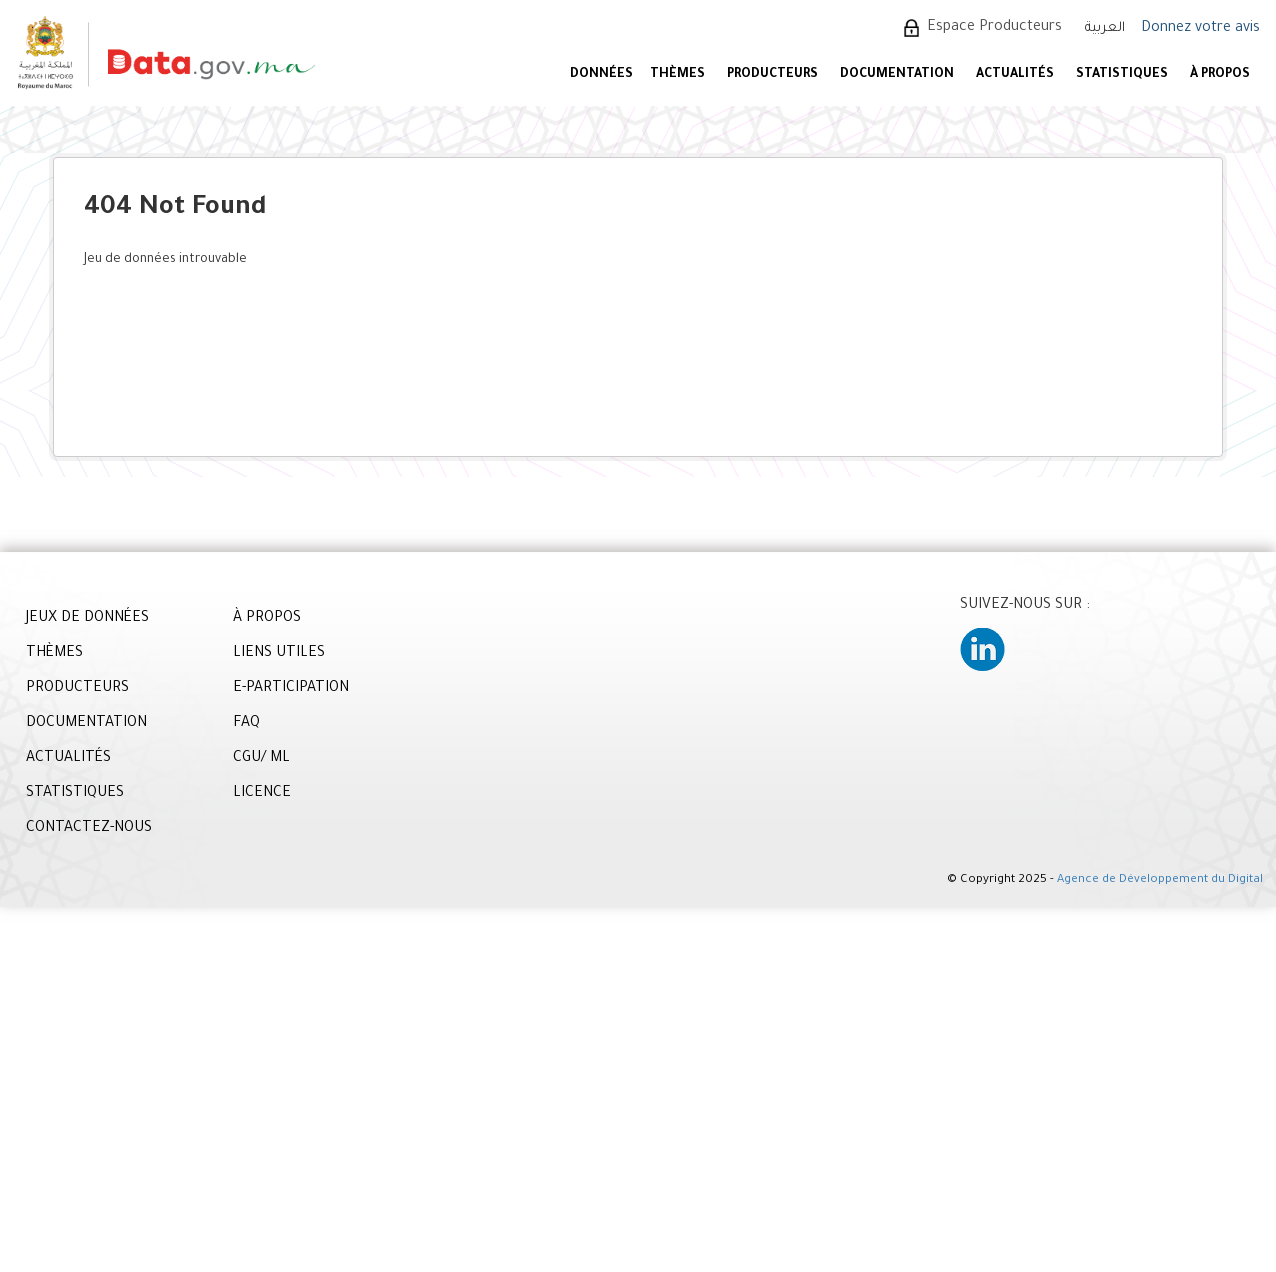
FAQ (246, 724)
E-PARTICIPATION (291, 689)
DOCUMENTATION (897, 75)
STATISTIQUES (1122, 75)
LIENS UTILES (279, 654)
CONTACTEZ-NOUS (89, 829)
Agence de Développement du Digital (1160, 880)
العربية (1105, 28)
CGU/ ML (261, 759)
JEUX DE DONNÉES (87, 619)
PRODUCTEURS (772, 75)
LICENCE (262, 794)
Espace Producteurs (994, 28)
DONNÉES (601, 75)
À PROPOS (1220, 75)
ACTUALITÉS (1015, 75)
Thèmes (677, 75)
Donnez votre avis (1200, 29)
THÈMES (54, 654)
